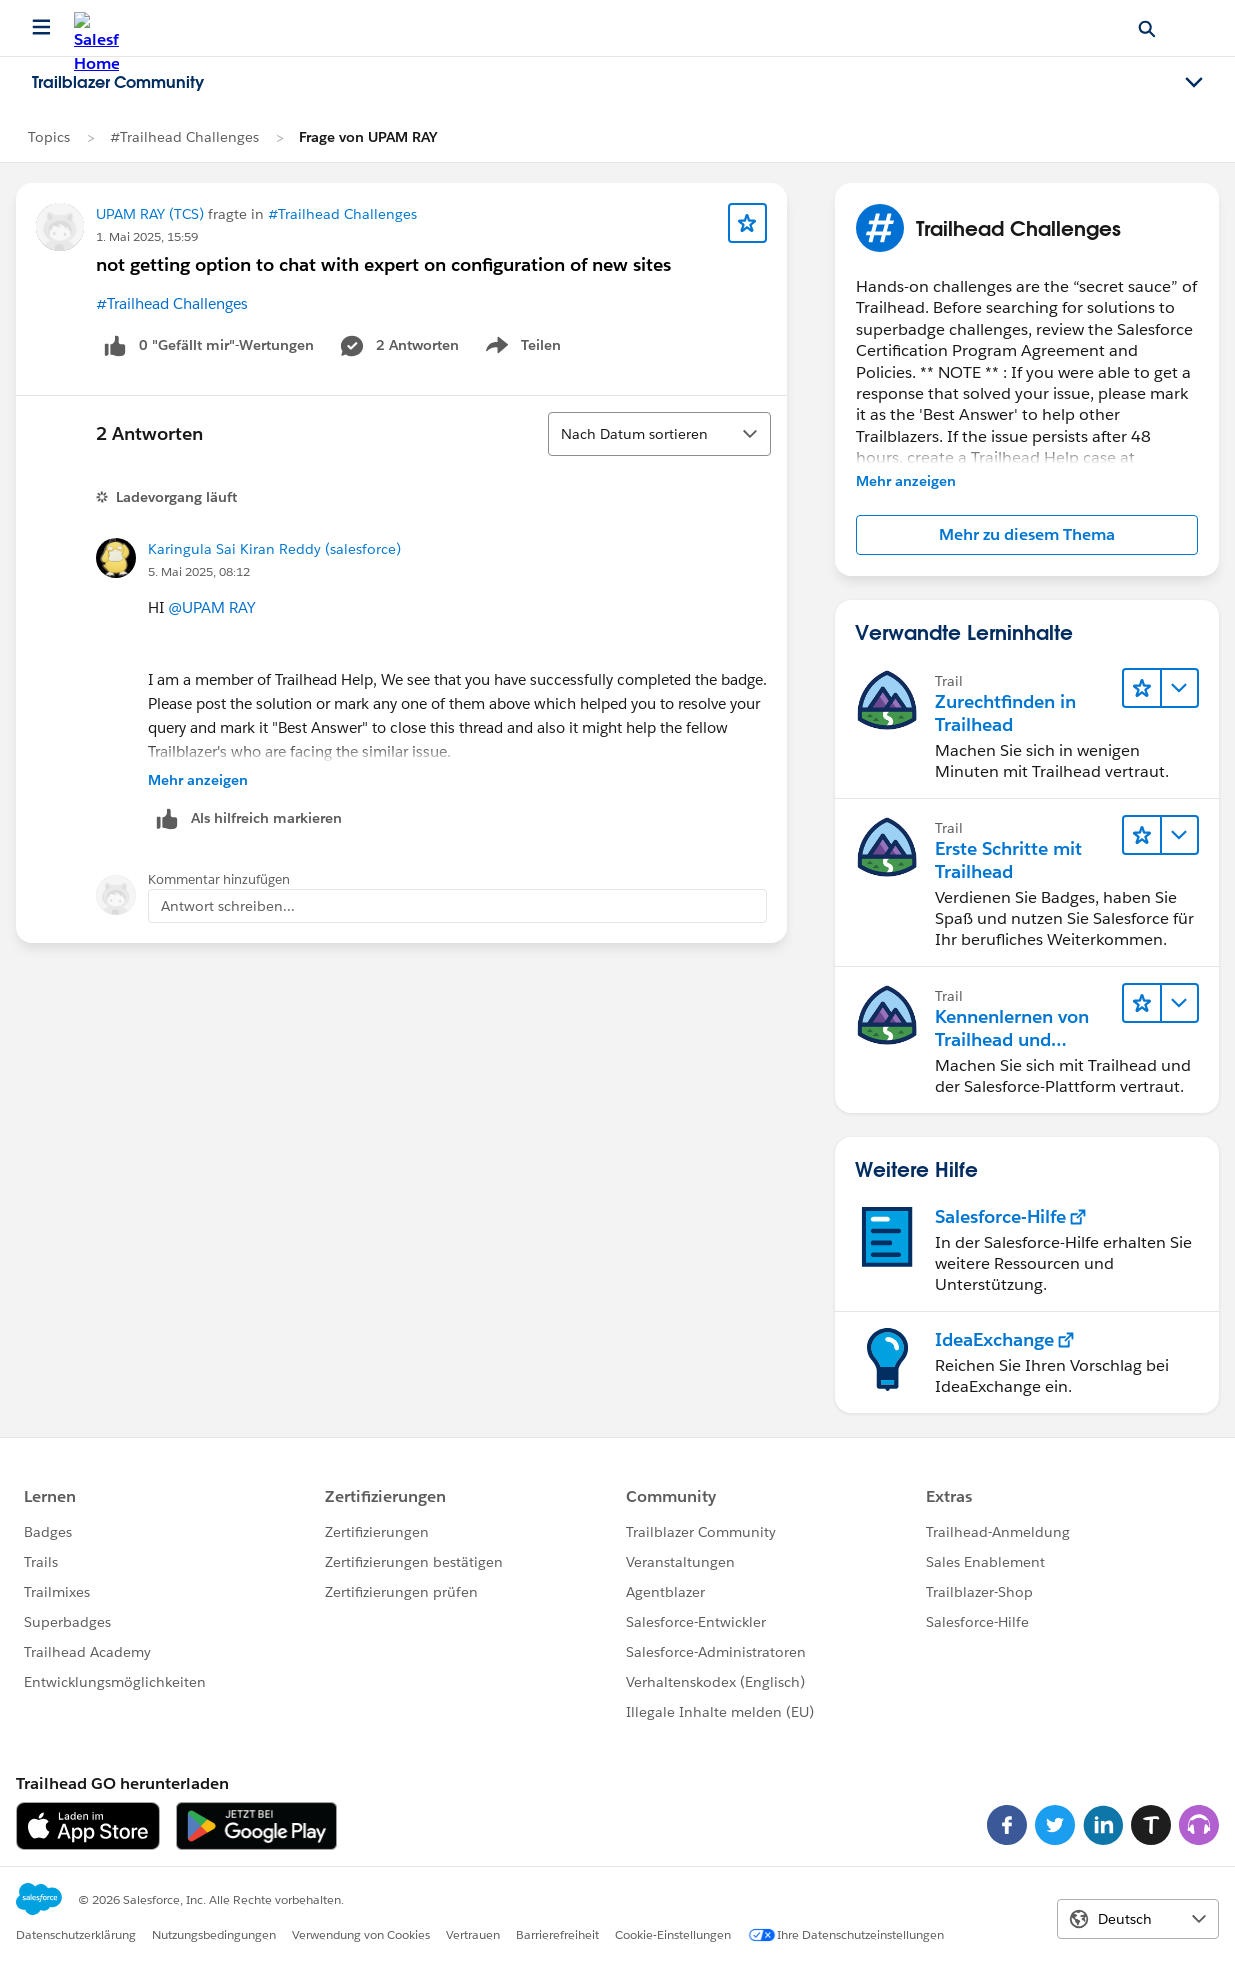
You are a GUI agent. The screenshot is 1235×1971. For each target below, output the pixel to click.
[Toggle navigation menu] (1194, 83)
